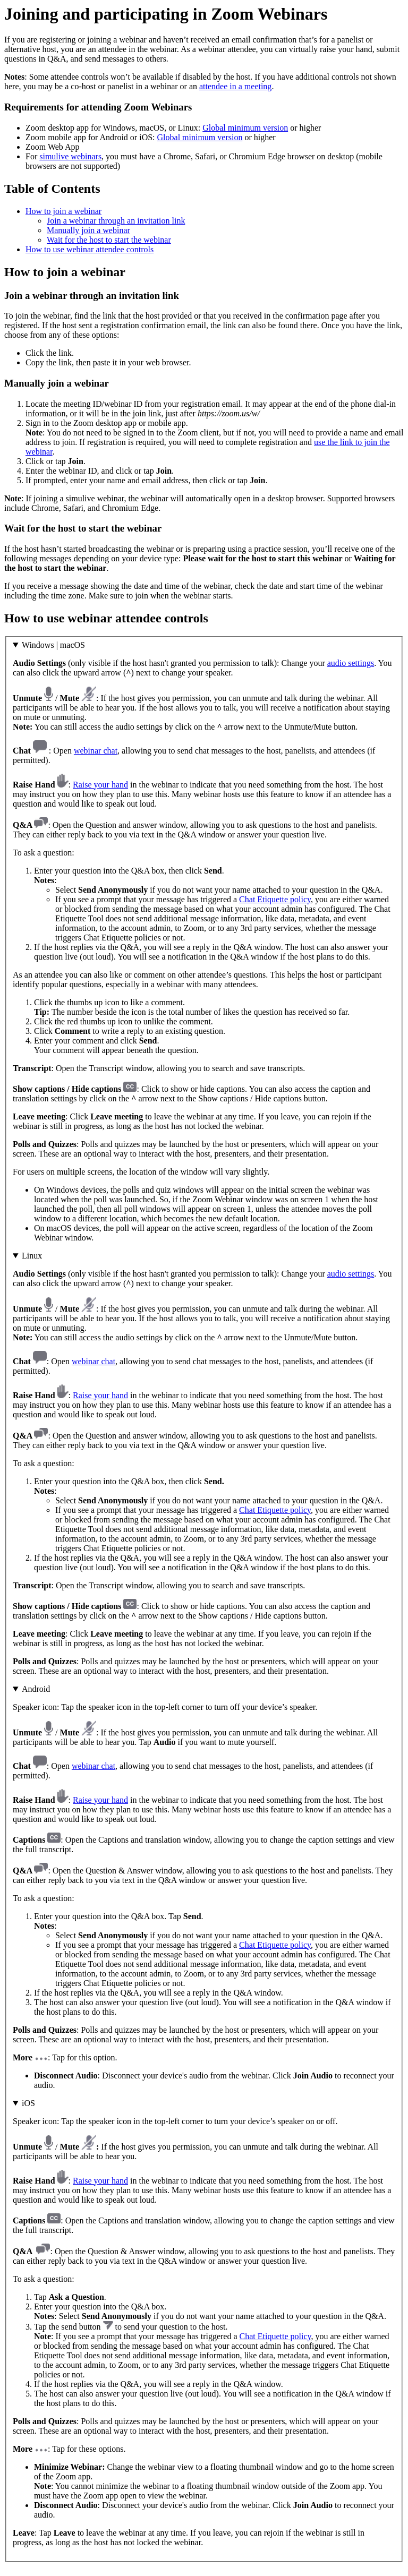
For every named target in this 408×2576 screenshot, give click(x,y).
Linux (32, 1255)
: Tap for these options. (204, 2323)
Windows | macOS (53, 644)
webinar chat (95, 750)
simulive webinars (70, 156)
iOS (28, 2103)
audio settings (350, 662)
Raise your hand (100, 784)
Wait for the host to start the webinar (109, 239)
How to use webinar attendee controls (90, 249)
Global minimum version (245, 127)
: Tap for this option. (204, 1887)
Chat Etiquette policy (275, 899)
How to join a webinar (63, 211)
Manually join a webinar (88, 230)
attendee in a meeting (235, 86)
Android (36, 1688)
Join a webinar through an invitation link (116, 220)
